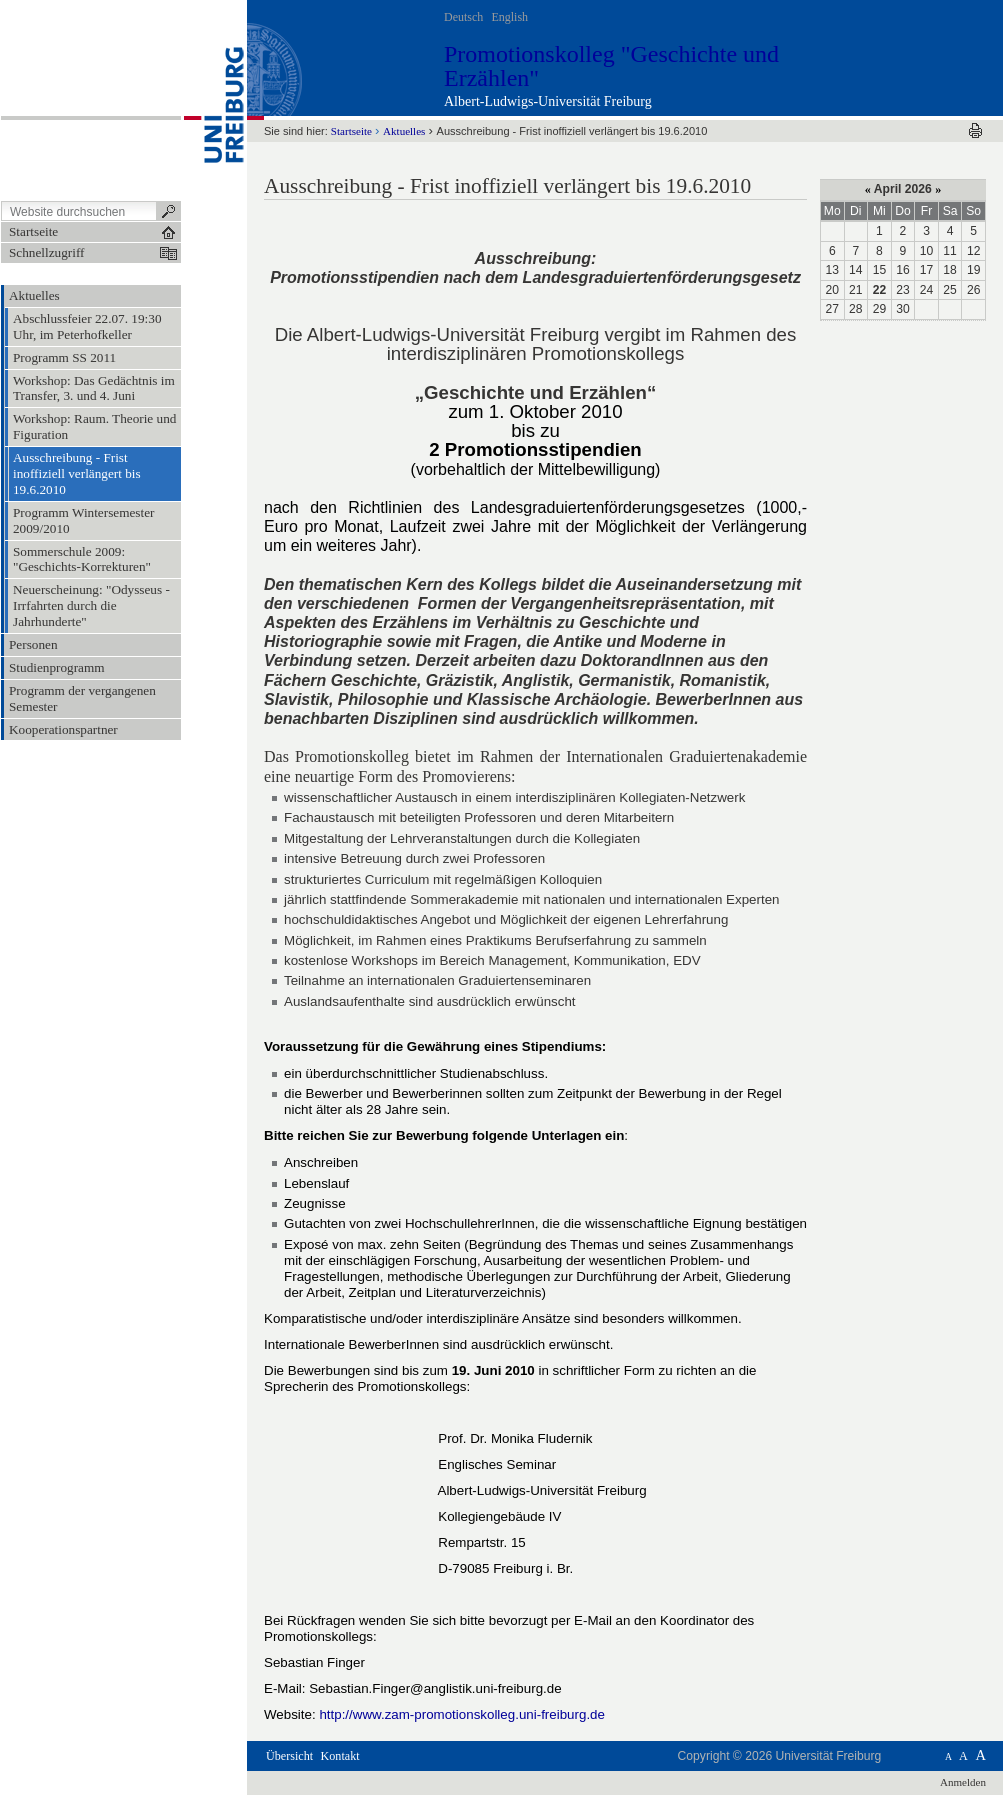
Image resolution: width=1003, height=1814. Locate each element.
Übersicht (289, 1756)
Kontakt (340, 1756)
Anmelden (963, 1782)
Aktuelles (404, 131)
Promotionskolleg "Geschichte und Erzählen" (611, 66)
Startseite (351, 131)
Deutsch (463, 17)
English (509, 17)
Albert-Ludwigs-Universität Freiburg (548, 101)
